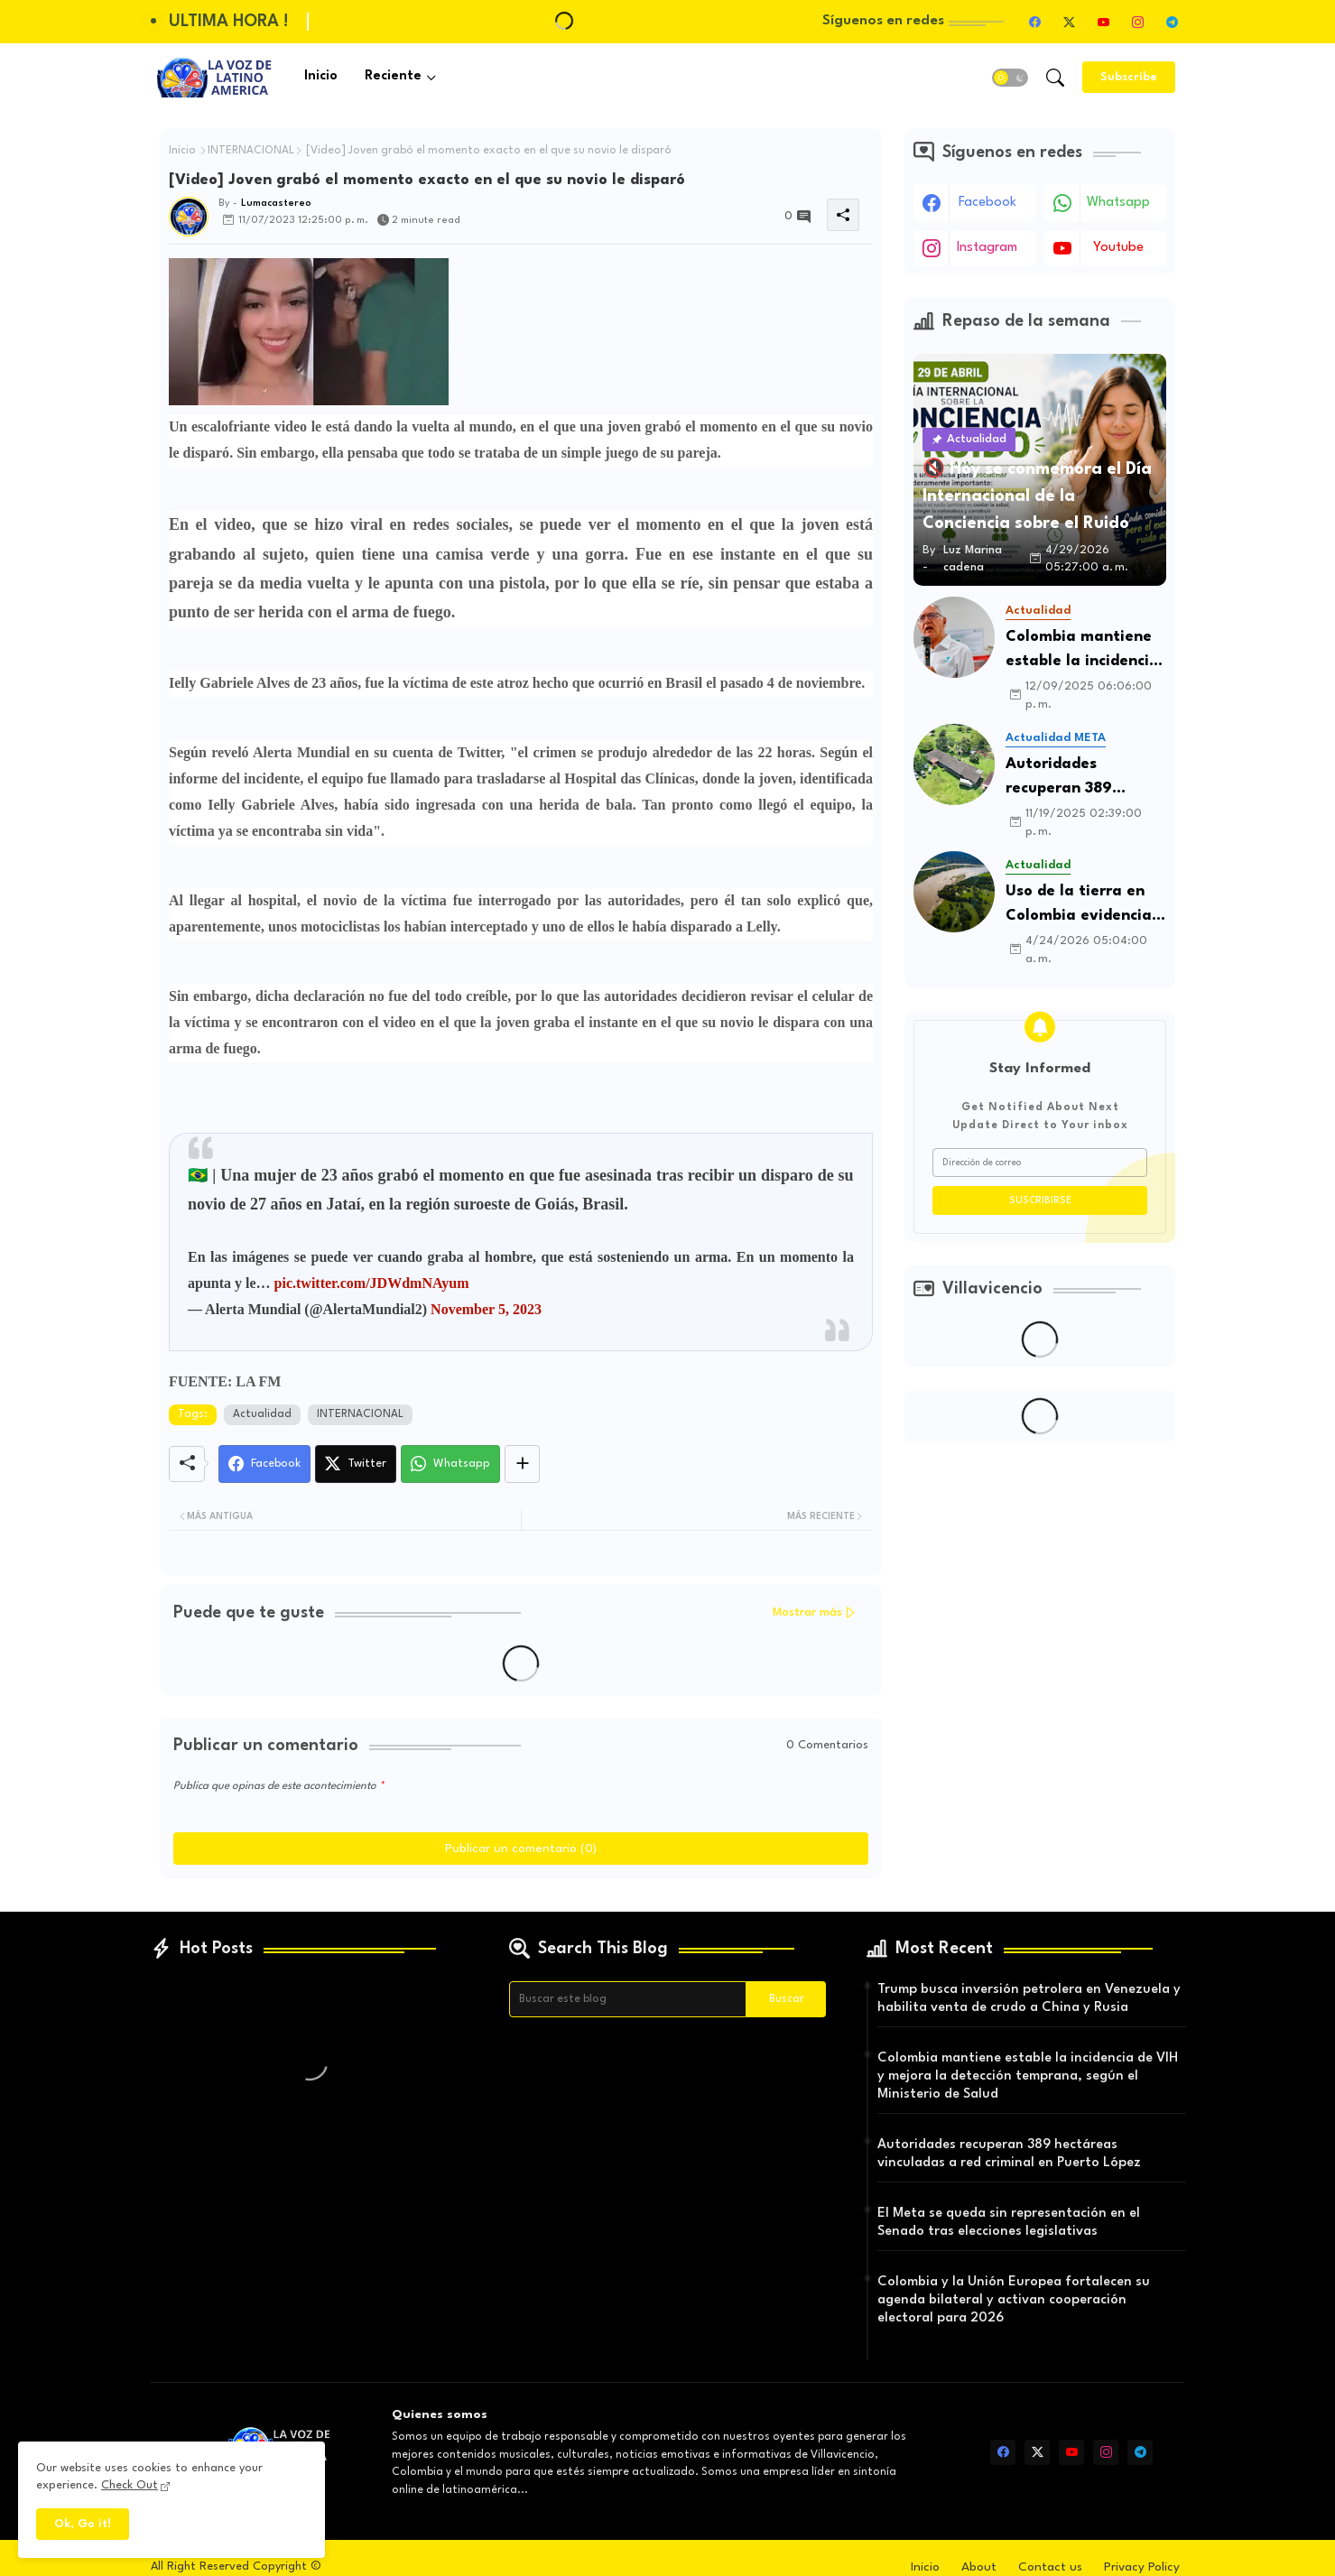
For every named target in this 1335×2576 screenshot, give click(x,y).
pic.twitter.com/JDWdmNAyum (371, 1283)
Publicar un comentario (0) (521, 1848)
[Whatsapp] (450, 1464)
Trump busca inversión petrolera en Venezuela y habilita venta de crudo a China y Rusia (1029, 1999)
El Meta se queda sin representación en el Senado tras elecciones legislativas (1008, 2222)
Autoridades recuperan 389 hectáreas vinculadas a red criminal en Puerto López (1085, 778)
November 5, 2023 (486, 1309)
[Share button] (522, 1464)
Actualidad (262, 1414)
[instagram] (1137, 21)
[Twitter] (355, 1464)
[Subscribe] (1128, 77)
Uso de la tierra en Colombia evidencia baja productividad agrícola (1079, 906)
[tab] (321, 77)
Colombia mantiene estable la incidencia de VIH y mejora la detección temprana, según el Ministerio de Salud (1083, 651)
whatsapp (1118, 202)
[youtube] (1103, 21)
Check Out (129, 2485)
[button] (1010, 78)
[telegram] (1171, 21)
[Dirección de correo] (1039, 1162)
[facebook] (1034, 21)
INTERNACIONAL (251, 150)
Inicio (321, 76)
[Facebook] (264, 1464)
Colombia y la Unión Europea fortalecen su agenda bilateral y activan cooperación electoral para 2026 (1013, 2300)
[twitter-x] (1068, 21)
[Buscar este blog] (628, 1999)
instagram (987, 248)
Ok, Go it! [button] (82, 2524)
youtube (1118, 248)
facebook (987, 202)
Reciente (393, 76)
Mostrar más (807, 1612)
